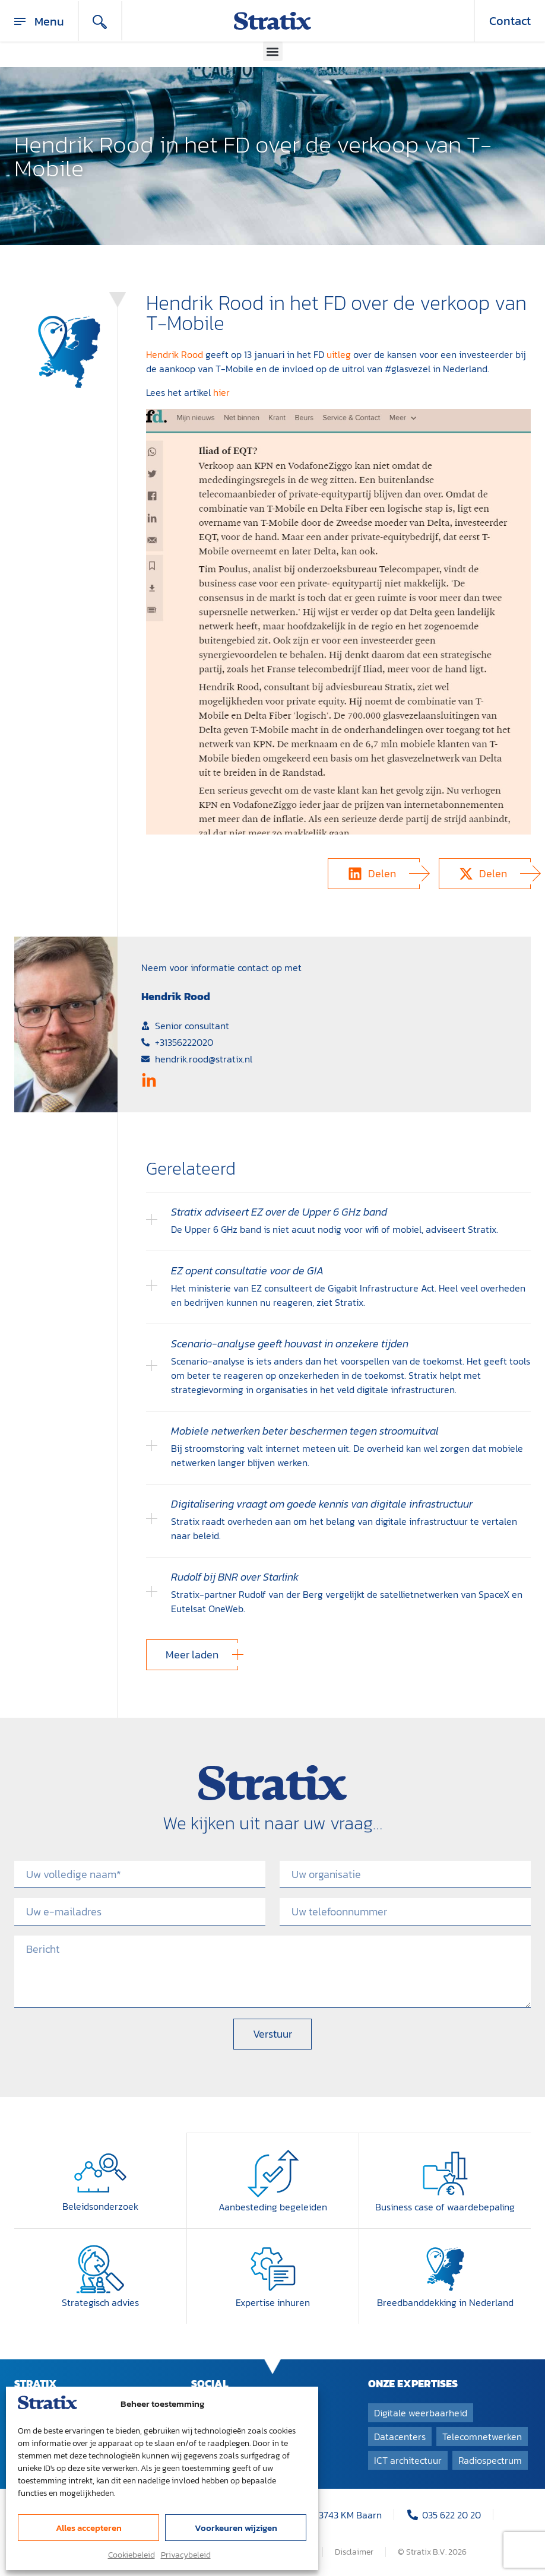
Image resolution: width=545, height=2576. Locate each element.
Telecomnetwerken (482, 2435)
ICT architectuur (408, 2459)
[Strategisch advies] (100, 2268)
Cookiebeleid (131, 2555)
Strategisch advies (100, 2301)
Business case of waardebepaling (445, 2206)
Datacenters (400, 2435)
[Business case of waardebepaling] (445, 2173)
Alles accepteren (89, 2527)
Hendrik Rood (174, 354)
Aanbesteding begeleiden (272, 2206)
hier (221, 392)
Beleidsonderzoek (100, 2206)
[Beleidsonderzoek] (100, 2173)
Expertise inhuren (273, 2301)
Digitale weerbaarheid (420, 2411)
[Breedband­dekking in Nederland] (445, 2268)
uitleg (339, 354)
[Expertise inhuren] (273, 2268)
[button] (273, 51)
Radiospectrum (490, 2459)
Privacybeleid (186, 2555)
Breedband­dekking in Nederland (445, 2301)
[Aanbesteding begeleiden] (273, 2173)
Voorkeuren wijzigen (236, 2527)
